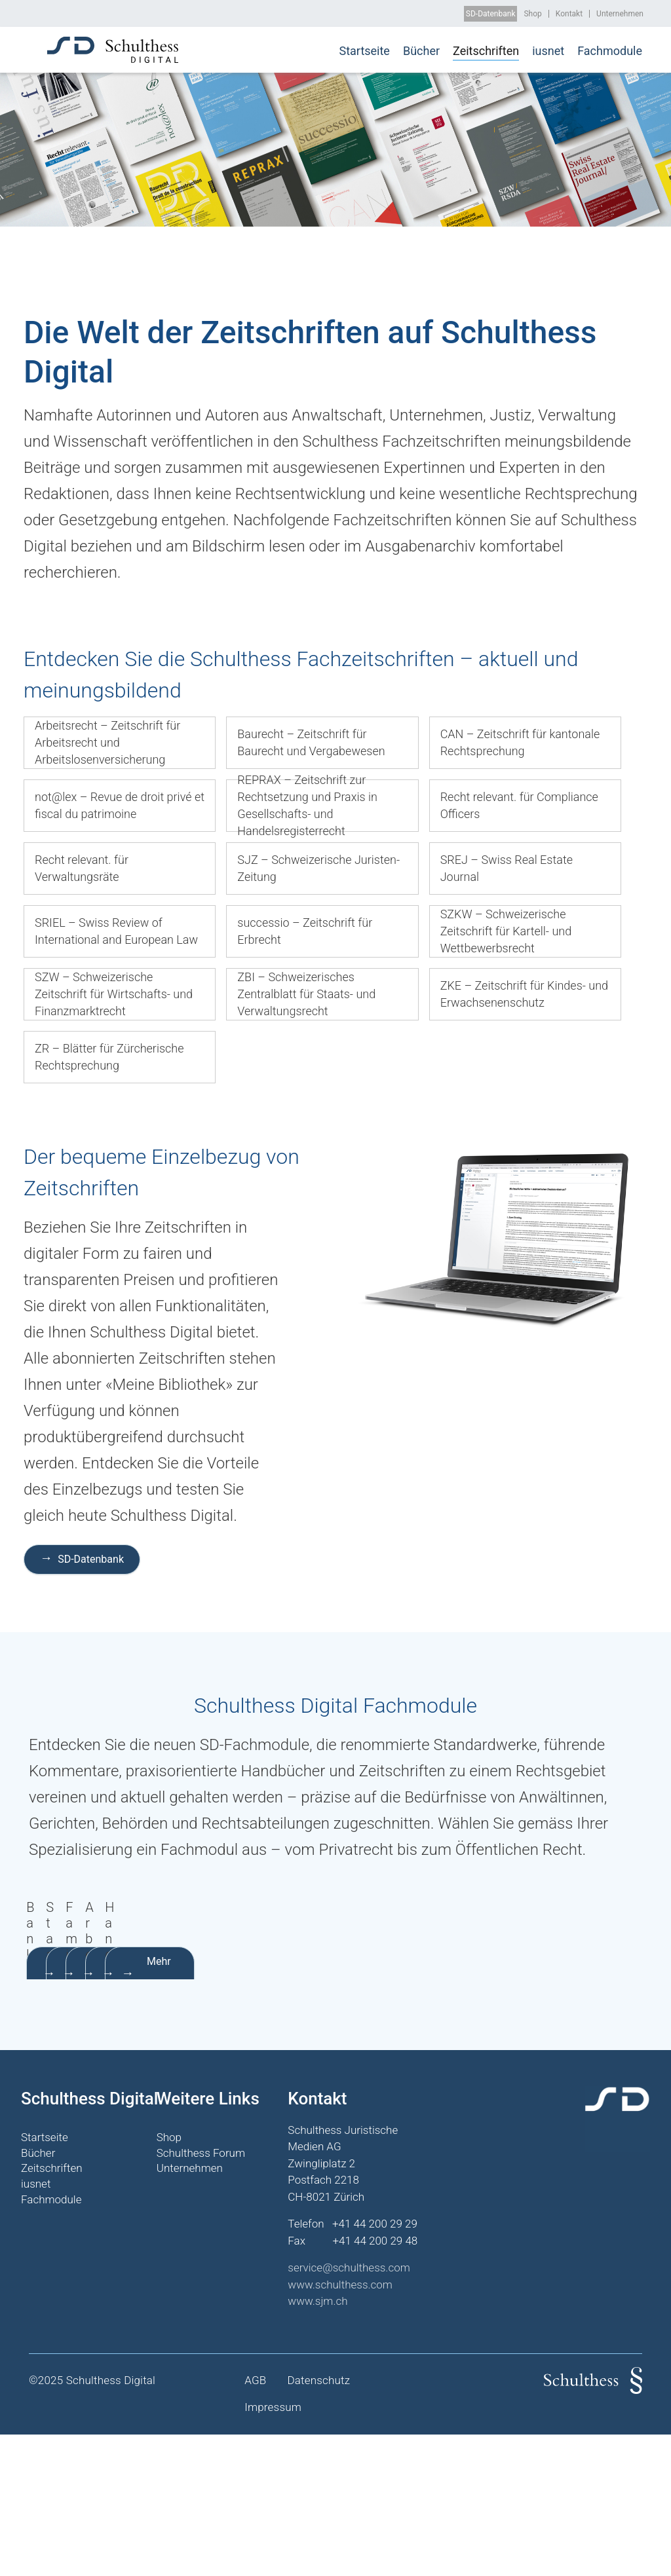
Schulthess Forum (201, 2294)
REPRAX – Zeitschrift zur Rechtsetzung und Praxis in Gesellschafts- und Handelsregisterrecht (307, 805)
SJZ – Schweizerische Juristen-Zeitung (318, 868)
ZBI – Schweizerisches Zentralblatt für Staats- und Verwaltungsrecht (306, 994)
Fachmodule (609, 51)
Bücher (421, 51)
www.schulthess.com (340, 2426)
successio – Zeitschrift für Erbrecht (304, 931)
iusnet (548, 51)
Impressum (272, 2549)
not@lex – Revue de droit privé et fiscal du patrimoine (119, 805)
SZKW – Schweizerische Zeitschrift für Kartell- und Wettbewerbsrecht (506, 931)
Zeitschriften (486, 51)
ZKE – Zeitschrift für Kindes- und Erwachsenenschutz (524, 994)
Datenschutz (318, 2521)
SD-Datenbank (491, 13)
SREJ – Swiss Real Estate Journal (506, 868)
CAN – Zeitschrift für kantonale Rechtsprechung (520, 742)
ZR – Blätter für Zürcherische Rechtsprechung (109, 1056)
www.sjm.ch (317, 2443)
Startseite (364, 51)
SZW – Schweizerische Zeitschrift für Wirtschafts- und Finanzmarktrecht (114, 994)
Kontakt (569, 14)
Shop (532, 14)
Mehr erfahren (106, 2103)
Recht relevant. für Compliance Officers (519, 805)
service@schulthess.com (349, 2409)
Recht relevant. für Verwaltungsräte (81, 868)
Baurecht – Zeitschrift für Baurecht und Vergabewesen (311, 742)
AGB (255, 2521)
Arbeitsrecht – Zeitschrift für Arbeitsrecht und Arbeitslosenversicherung (107, 742)
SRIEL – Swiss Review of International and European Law (116, 931)
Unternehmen (619, 14)
